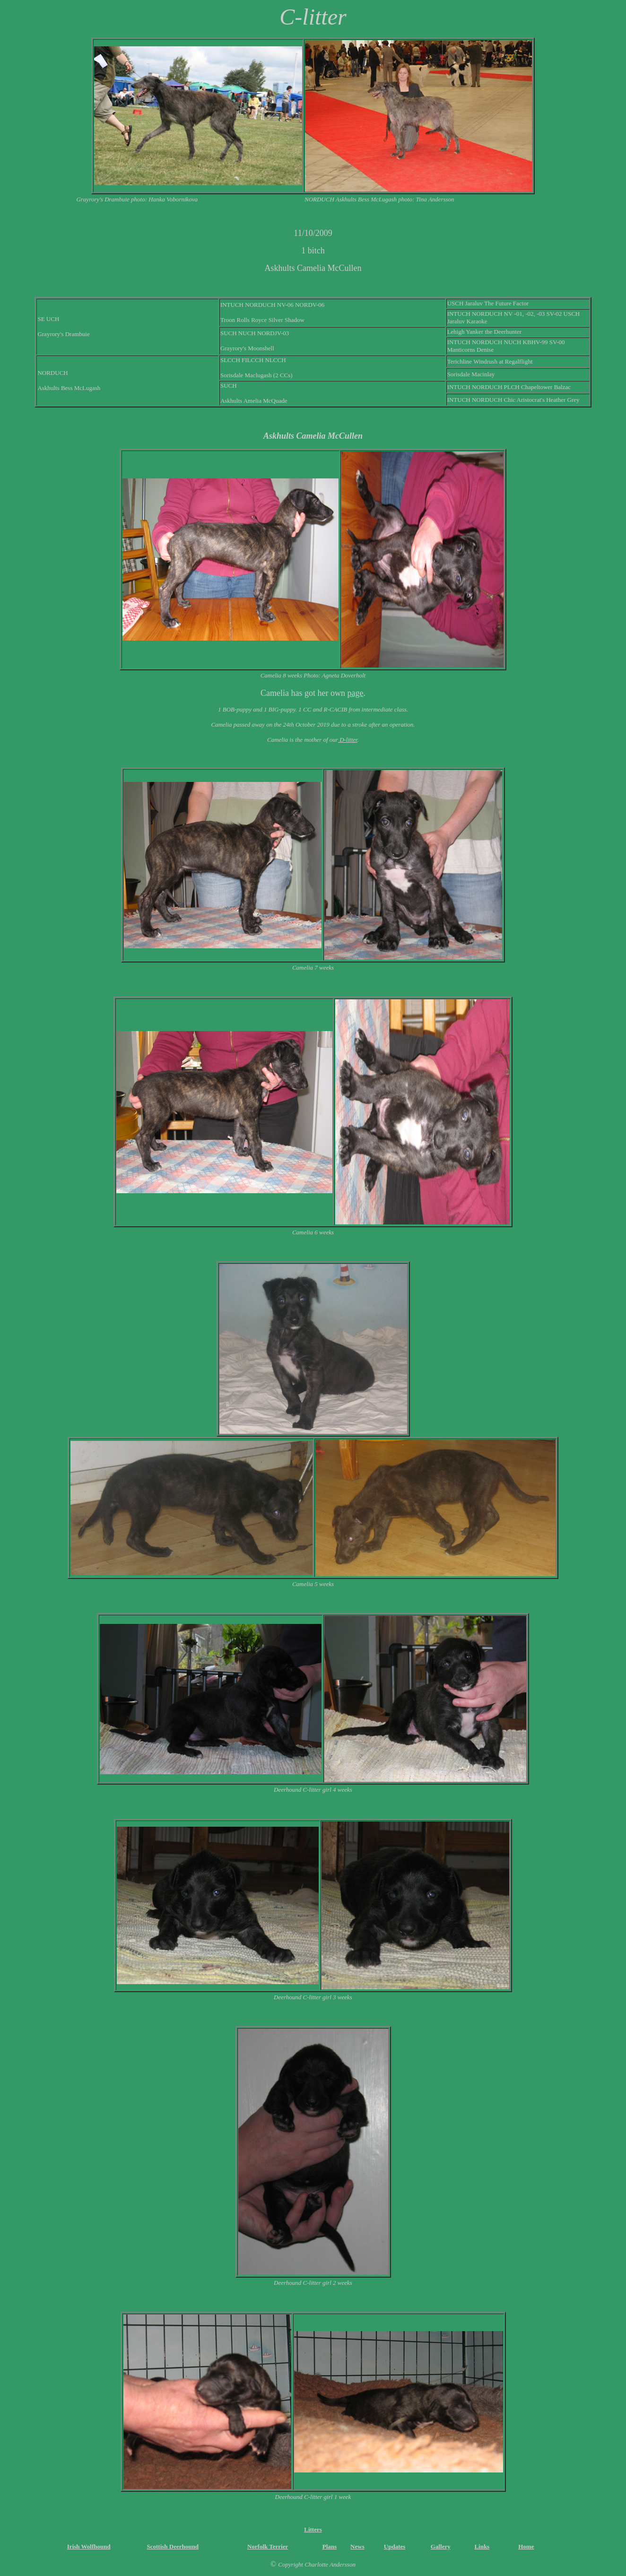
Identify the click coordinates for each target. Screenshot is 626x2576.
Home (526, 2546)
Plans (329, 2546)
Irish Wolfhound (89, 2546)
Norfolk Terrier (267, 2546)
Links (481, 2546)
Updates (395, 2546)
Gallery (441, 2546)
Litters (313, 2529)
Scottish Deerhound (172, 2546)
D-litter (347, 739)
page (355, 693)
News (357, 2546)
